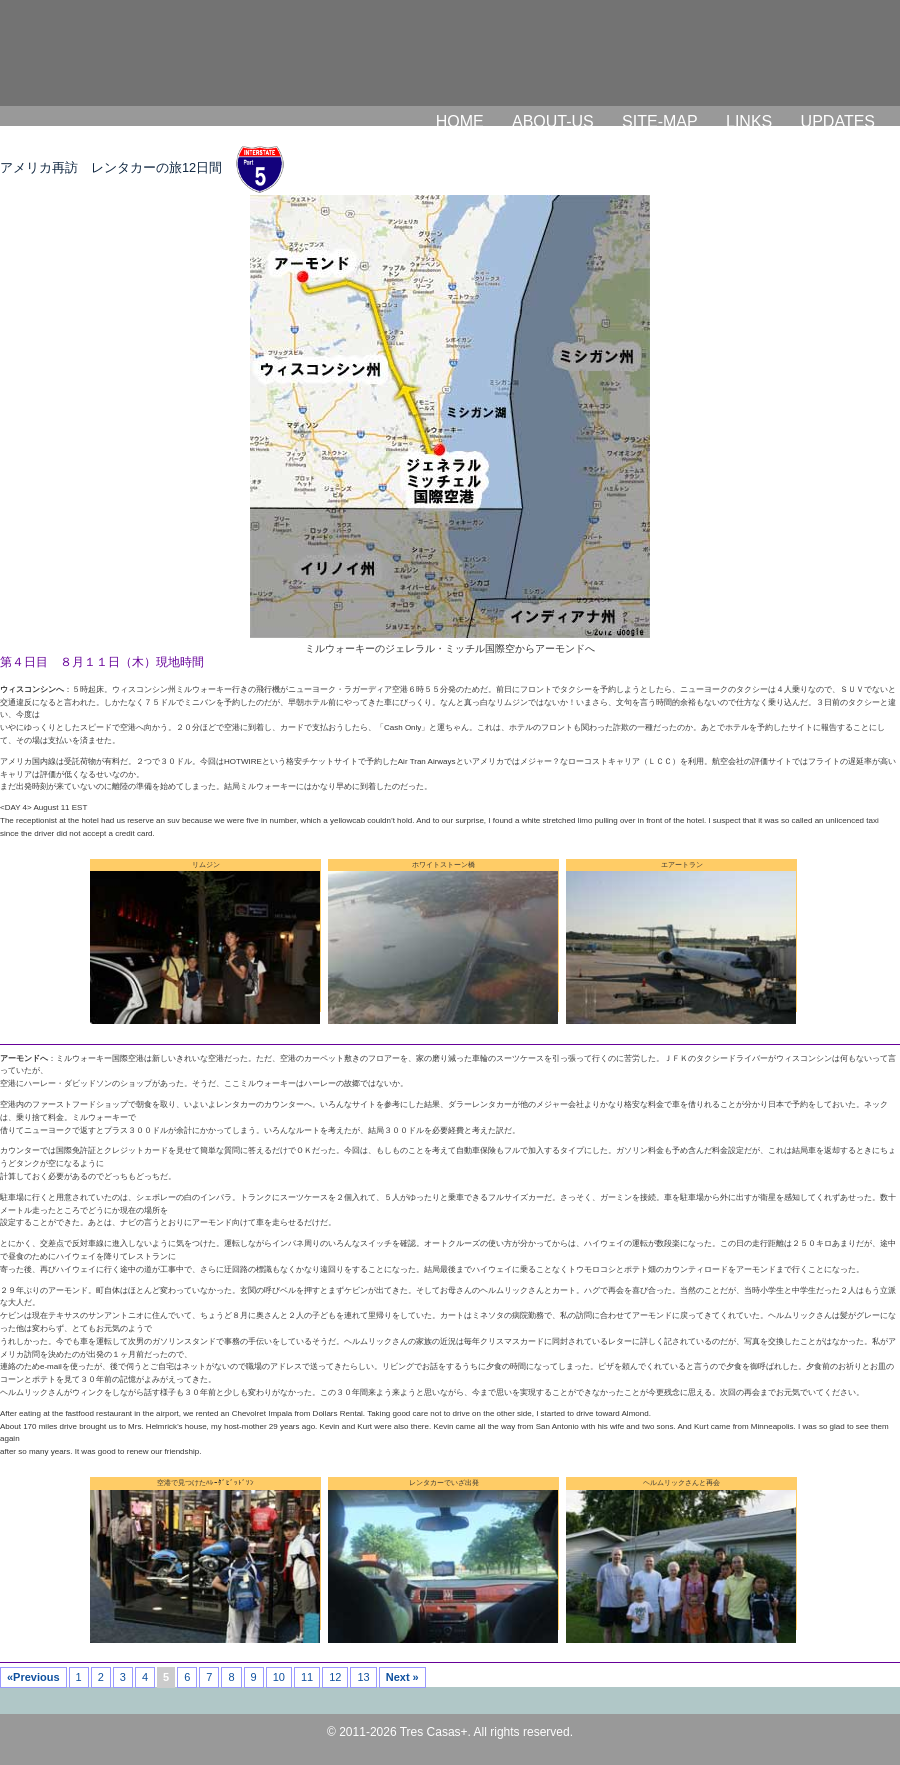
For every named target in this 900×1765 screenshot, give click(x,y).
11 (307, 1677)
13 (363, 1677)
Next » (402, 1677)
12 (335, 1677)
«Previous (33, 1677)
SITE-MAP (660, 121)
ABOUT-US (553, 121)
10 (279, 1677)
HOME (460, 121)
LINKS (749, 121)
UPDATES (838, 121)
